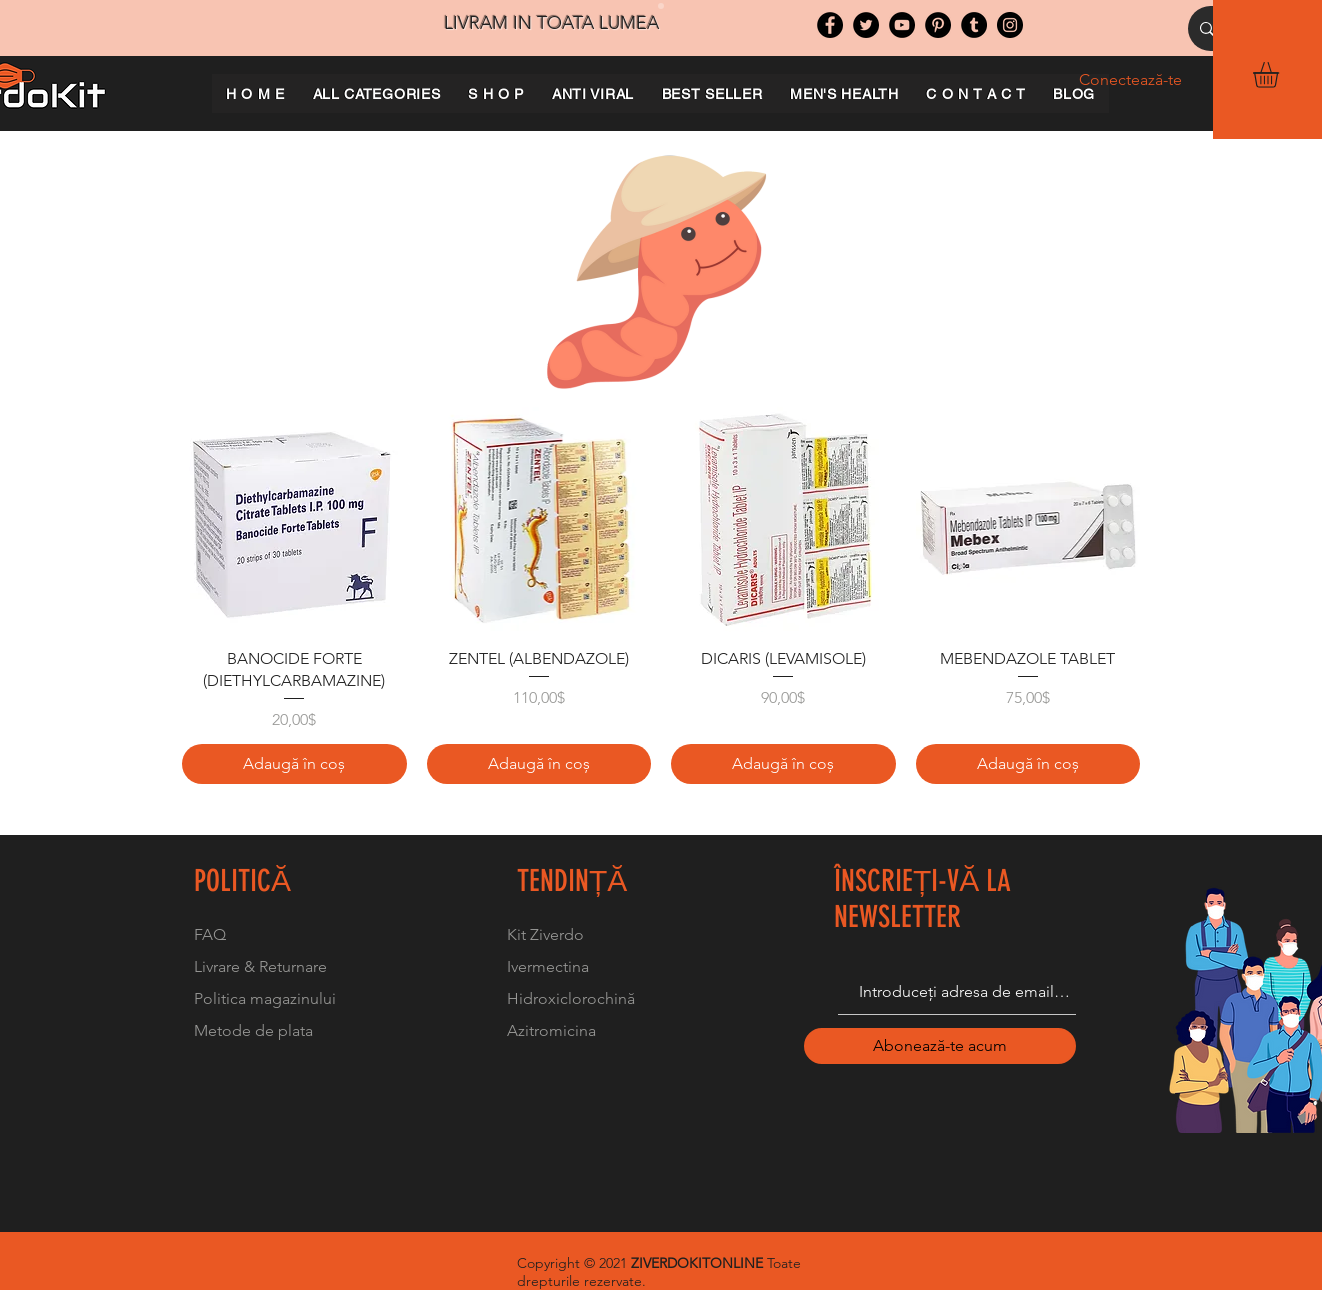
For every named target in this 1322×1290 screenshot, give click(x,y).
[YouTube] (902, 25)
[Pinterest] (938, 25)
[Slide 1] (661, 6)
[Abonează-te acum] (940, 1046)
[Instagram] (1010, 25)
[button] (1281, 75)
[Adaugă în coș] (294, 764)
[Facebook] (830, 25)
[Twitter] (866, 25)
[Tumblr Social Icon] (974, 25)
